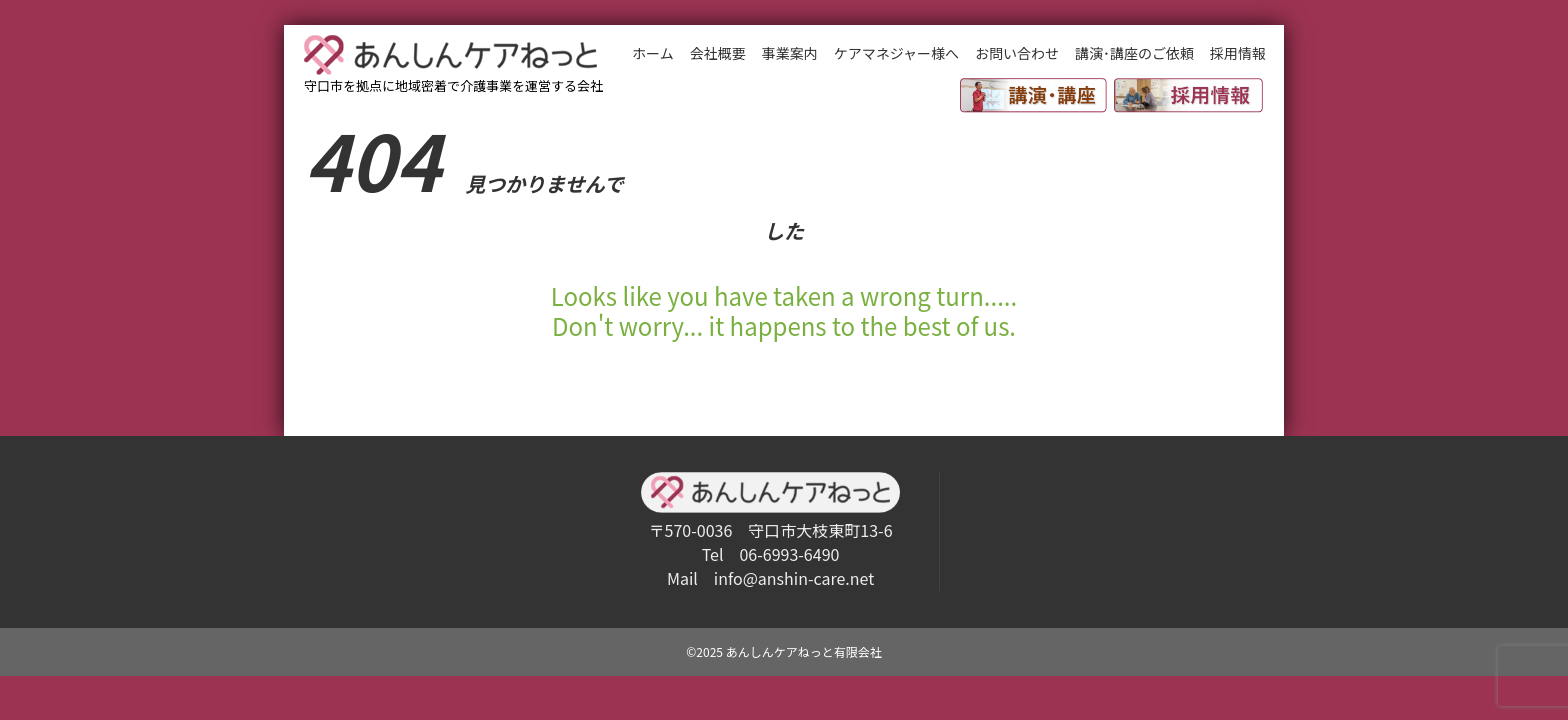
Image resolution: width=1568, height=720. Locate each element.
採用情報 (1238, 53)
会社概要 (718, 53)
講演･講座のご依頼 (1134, 53)
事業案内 (790, 53)
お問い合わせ (1017, 53)
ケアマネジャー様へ (896, 53)
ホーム (653, 53)
